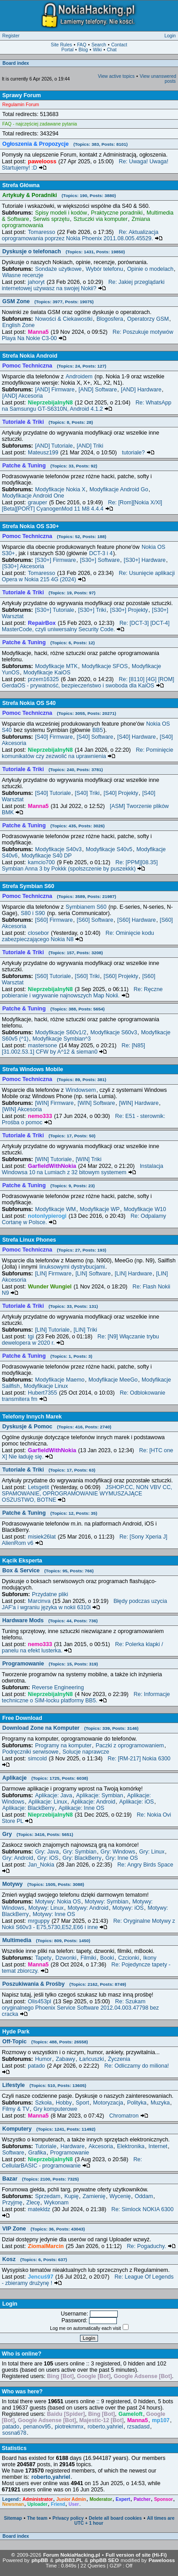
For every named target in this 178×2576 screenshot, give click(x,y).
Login (170, 35)
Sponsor (163, 2499)
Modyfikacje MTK (56, 666)
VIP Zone (43, 2229)
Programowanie (50, 1663)
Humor (43, 2059)
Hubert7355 (42, 1393)
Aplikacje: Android (93, 1802)
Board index (16, 63)
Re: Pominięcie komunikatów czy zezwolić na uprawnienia (87, 753)
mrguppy (38, 1921)
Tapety (43, 1958)
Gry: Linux (151, 1852)
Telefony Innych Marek (32, 1417)
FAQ (81, 44)
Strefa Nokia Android (30, 356)
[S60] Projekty (120, 976)
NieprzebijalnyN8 (50, 402)
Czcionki (128, 1958)
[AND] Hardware (141, 389)
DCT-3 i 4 (100, 553)
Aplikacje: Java (53, 1795)
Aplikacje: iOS (136, 1802)
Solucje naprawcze (85, 1752)
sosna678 (14, 2433)
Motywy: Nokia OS (58, 1901)
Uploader (37, 2504)
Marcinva (39, 1601)
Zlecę (33, 2202)
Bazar (40, 2179)
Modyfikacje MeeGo (113, 1380)
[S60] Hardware (136, 920)
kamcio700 (41, 862)
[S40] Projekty (120, 793)
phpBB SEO (104, 2560)
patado (36, 2066)
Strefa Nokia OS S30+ (30, 526)
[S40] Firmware (54, 737)
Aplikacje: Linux (47, 1802)
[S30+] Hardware (144, 560)
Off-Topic (45, 2041)
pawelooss (42, 161)
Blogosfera (110, 319)
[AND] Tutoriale (54, 446)
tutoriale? (138, 452)
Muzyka (160, 2103)
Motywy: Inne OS (54, 1914)
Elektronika (130, 2146)
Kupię (71, 2196)
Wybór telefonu (104, 269)
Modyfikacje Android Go (118, 489)
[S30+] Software (100, 560)
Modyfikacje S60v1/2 (60, 1032)
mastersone (42, 1045)
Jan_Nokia (41, 1865)
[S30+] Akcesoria (23, 566)
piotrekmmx (69, 2426)
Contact (119, 44)
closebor (38, 933)
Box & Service (47, 1570)
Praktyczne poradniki (116, 213)
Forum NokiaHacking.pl (71, 2555)
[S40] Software (95, 737)
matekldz (39, 2209)
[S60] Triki (87, 976)
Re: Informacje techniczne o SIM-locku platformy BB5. (86, 1697)
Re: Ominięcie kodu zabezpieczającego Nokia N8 (78, 936)
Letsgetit (38, 1487)
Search (98, 44)
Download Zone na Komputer (70, 1728)
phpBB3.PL (69, 2560)
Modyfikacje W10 (145, 1209)
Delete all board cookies (115, 2518)
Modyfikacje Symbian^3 (61, 1039)
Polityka (137, 2103)
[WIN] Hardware (139, 1103)
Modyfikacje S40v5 (109, 849)
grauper (37, 502)
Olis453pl (39, 2001)
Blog (83, 49)
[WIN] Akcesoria (22, 1109)
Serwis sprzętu (51, 219)
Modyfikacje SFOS (105, 666)
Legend (10, 2499)
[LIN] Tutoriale (52, 1330)
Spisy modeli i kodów (61, 213)
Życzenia (119, 2059)
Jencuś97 (40, 2277)
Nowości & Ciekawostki (64, 319)
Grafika (37, 2153)
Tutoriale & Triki (48, 1470)
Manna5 (38, 332)
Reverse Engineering (58, 1687)
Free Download (22, 1718)
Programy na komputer (63, 1745)
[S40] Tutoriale (53, 793)
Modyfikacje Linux (46, 1386)
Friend (58, 2504)
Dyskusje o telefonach (63, 251)
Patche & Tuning (49, 1513)
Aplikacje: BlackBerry (28, 1808)
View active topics (116, 76)
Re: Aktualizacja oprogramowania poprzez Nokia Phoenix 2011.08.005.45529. (82, 235)
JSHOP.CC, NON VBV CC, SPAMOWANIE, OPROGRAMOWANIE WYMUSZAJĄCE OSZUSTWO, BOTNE (87, 1493)
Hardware (72, 2146)
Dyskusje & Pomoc (56, 1426)
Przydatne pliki (50, 1594)
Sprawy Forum (21, 95)
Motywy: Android (87, 1908)
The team (37, 2518)
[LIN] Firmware (53, 1273)
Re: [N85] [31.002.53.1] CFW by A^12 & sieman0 (73, 1048)
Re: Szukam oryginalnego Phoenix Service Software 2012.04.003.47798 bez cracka (80, 2007)
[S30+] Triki (92, 610)
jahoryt (36, 282)
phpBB (39, 2560)
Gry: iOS (47, 1858)
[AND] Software (98, 389)
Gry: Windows (118, 1852)
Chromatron (128, 2116)
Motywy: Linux (45, 1908)
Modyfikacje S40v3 (58, 849)
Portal (68, 49)
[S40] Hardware (136, 737)
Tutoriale (46, 2146)
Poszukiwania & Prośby (64, 1984)
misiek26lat (42, 1537)
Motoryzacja (108, 2103)
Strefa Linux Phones (29, 1240)
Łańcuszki (91, 2059)
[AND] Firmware (55, 389)
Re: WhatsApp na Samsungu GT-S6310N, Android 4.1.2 (86, 405)
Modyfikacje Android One (33, 496)
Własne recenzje (22, 275)
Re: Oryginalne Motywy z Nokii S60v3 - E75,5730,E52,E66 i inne (88, 1924)
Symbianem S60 (86, 907)
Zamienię (94, 2196)
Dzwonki (65, 1958)
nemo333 (40, 1116)
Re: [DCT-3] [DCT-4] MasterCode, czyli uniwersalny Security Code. (85, 626)
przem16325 (43, 679)
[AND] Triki (90, 446)
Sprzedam (47, 2196)
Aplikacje (45, 1778)
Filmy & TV (15, 2109)
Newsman (13, 2504)
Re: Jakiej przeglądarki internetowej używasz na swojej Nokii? (83, 285)
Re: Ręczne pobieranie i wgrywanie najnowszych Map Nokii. (82, 992)
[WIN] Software (96, 1103)
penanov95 (37, 2426)
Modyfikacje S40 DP (46, 856)
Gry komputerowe (55, 2109)
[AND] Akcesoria (22, 396)
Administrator (37, 2499)
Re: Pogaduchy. (151, 2246)
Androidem (79, 376)
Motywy (43, 1884)
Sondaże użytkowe (58, 269)
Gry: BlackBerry (82, 1858)
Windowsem (81, 1090)
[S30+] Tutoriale (54, 610)
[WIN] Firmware (54, 1103)
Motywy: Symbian (107, 1901)
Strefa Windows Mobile (32, 1069)
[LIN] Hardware (133, 1273)
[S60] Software (95, 920)
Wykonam (56, 2202)
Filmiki (88, 1958)
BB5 (97, 730)
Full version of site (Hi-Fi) (136, 2555)
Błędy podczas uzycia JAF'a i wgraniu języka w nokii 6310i (84, 1604)
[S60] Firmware (54, 920)
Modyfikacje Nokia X (60, 489)
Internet (157, 2146)
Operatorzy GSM (148, 319)
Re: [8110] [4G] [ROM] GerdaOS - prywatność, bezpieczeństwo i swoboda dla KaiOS (88, 682)
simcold (37, 1758)
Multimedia (46, 1940)
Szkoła (43, 2103)
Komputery (48, 2129)
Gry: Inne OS (122, 1858)
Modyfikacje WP (100, 1209)
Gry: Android (17, 1858)
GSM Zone (47, 301)
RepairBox (42, 623)
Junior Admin (71, 2499)
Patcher (142, 2499)
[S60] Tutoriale (53, 976)
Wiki (97, 49)
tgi (31, 1336)
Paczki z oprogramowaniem (130, 1745)
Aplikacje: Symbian (99, 1795)
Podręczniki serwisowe (30, 1752)
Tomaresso (41, 232)
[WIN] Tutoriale (53, 1159)
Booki (107, 1958)
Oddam (144, 2196)
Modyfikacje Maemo (60, 1380)
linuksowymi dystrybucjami (72, 1267)
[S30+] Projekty (129, 610)
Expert (123, 2499)
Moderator (100, 2499)
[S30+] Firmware (55, 560)
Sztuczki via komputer (100, 219)
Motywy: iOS (127, 1908)
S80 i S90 (33, 913)
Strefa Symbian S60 (28, 886)
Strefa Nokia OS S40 (29, 703)
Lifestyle (44, 2085)
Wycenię (120, 2196)
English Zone (18, 325)
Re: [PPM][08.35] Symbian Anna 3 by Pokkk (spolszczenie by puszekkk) (80, 865)
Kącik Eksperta (22, 1560)
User (74, 2504)
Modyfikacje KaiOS (47, 672)
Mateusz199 (43, 452)
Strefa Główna (21, 185)
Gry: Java (47, 1852)
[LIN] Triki (85, 1330)
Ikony (149, 1958)
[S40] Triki (87, 793)
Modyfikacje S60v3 (113, 1032)
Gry (37, 1834)
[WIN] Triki (89, 1159)
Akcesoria (101, 2146)
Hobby (64, 2103)
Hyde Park (16, 2031)
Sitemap (13, 2518)
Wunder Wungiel (49, 1287)
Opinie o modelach (150, 269)
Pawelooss (162, 2560)
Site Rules (61, 44)
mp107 (160, 2420)
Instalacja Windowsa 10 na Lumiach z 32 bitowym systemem (82, 1169)
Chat (112, 49)
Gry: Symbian (80, 1852)
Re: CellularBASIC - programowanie (72, 2162)
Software (13, 2153)
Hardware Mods (50, 1620)
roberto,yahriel (105, 2426)
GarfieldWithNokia (52, 1166)
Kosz (34, 2259)
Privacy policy (68, 2518)
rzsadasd (138, 2426)
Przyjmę (12, 2202)
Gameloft (131, 2414)
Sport (82, 2103)
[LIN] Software (93, 1273)
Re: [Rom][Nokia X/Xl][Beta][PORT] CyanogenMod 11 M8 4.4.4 (82, 505)
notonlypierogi (47, 1216)
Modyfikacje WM (55, 1209)
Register (10, 35)
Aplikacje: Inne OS (81, 1808)
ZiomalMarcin (46, 2246)
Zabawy (65, 2059)
